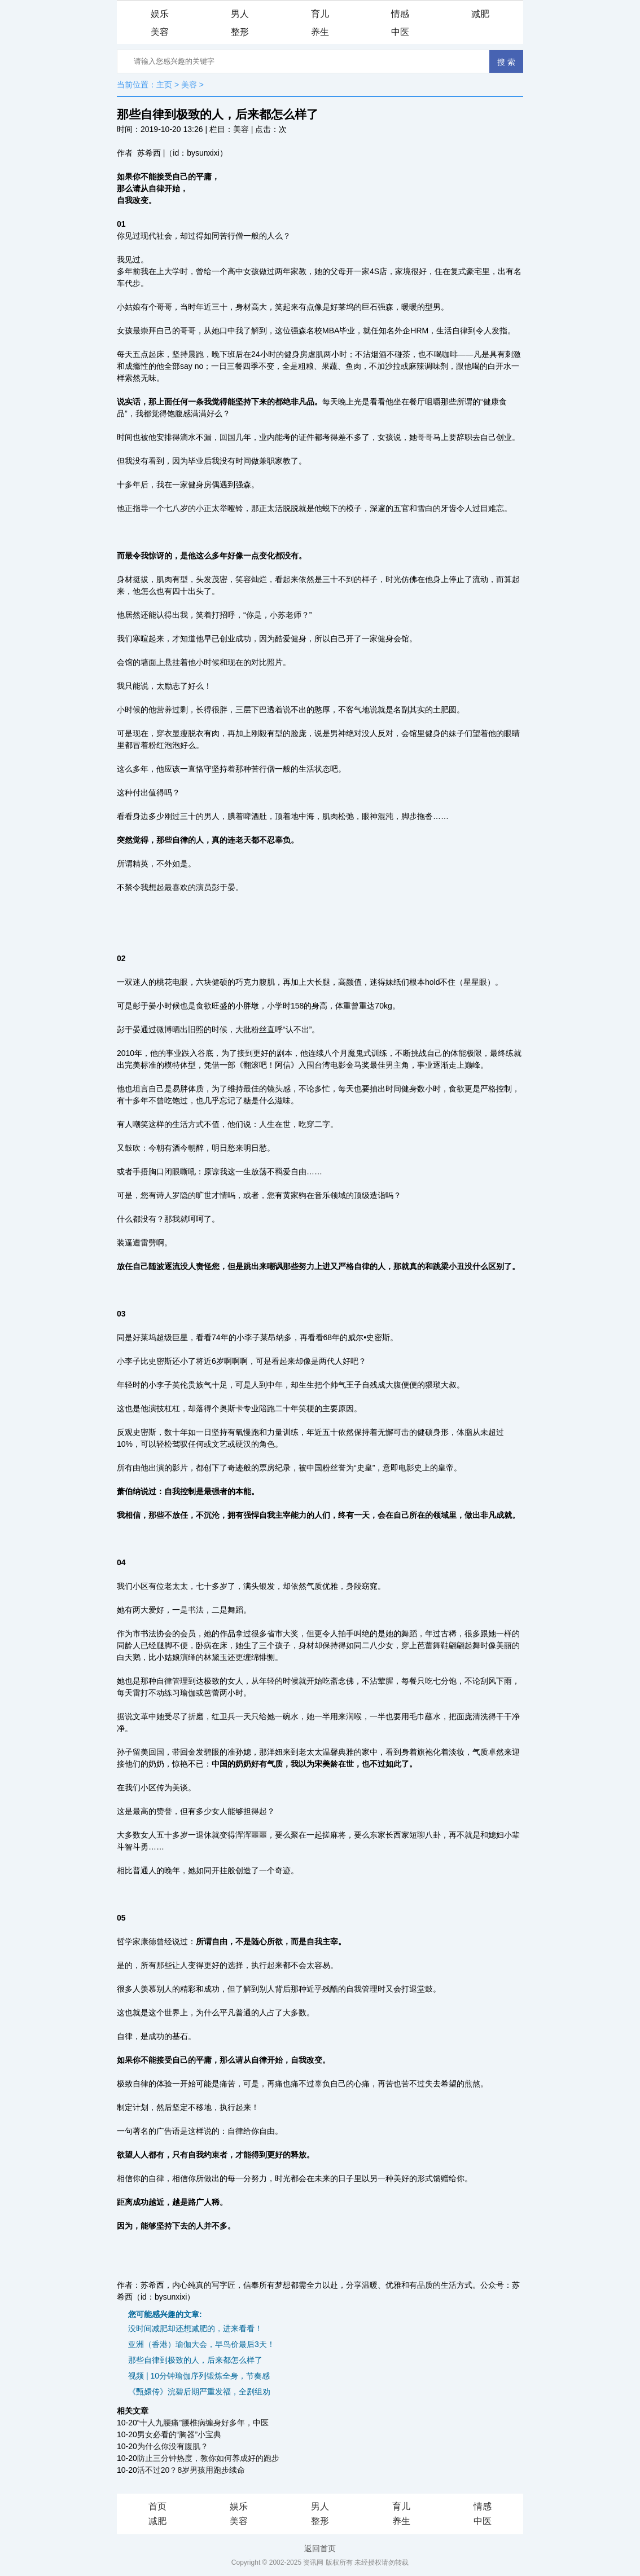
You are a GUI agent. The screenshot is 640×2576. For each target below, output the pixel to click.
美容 (160, 32)
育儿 (320, 14)
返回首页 (320, 2548)
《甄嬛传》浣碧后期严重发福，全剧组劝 (199, 2391)
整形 (240, 32)
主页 (164, 84)
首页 (157, 2506)
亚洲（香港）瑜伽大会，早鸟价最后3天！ (201, 2344)
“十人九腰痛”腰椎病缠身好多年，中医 (203, 2422)
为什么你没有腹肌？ (172, 2446)
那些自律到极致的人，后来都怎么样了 (195, 2359)
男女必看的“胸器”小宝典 (179, 2434)
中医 (400, 32)
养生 (320, 32)
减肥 (480, 14)
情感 (400, 14)
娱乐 (160, 14)
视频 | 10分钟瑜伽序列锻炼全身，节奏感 (199, 2375)
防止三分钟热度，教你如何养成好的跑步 (208, 2458)
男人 (240, 14)
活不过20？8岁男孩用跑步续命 (191, 2469)
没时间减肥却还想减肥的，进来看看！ (195, 2328)
